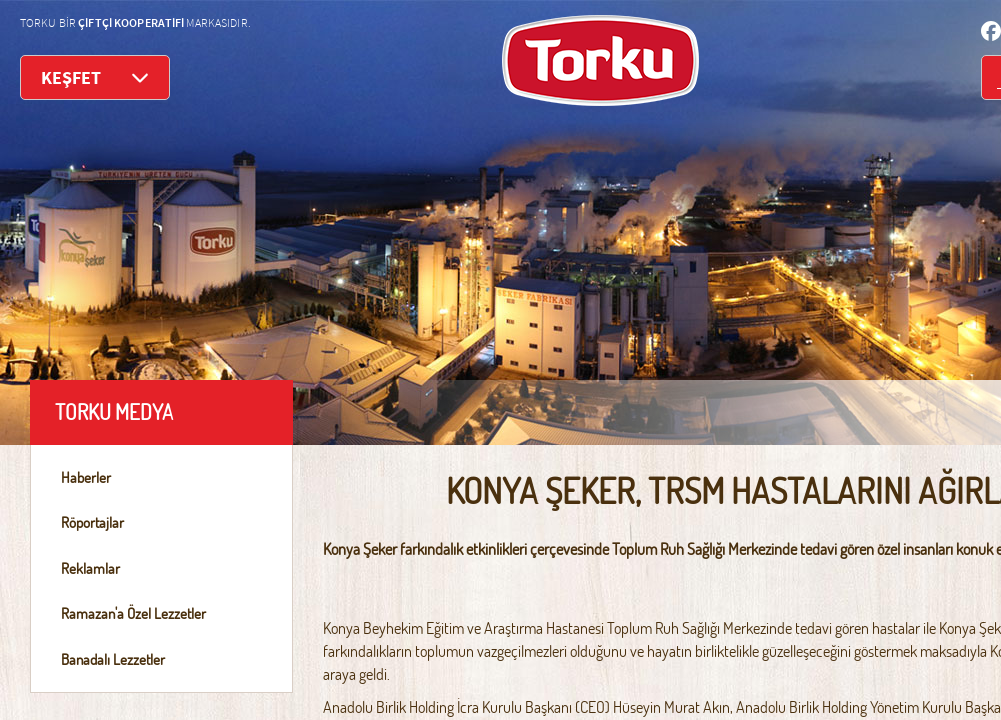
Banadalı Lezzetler (113, 659)
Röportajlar (92, 522)
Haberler (86, 477)
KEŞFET (95, 77)
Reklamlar (90, 568)
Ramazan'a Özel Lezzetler (133, 613)
